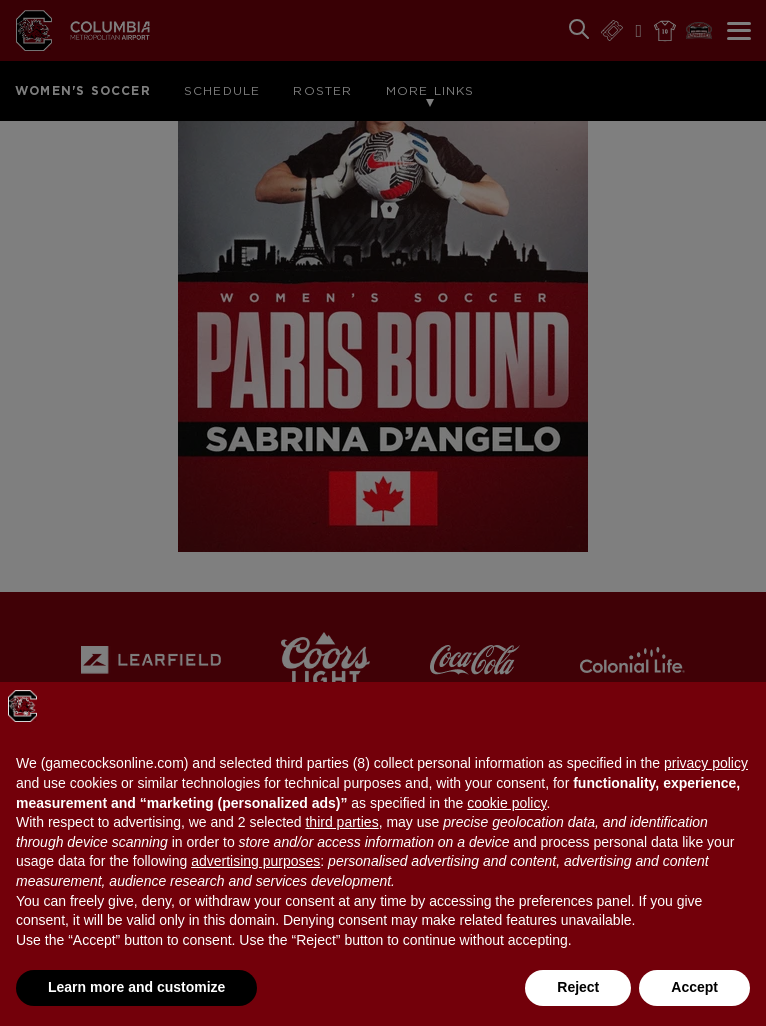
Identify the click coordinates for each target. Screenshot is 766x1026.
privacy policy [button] (706, 763)
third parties (341, 822)
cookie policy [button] (506, 803)
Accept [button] (694, 987)
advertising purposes (255, 861)
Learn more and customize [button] (136, 987)
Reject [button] (578, 987)
